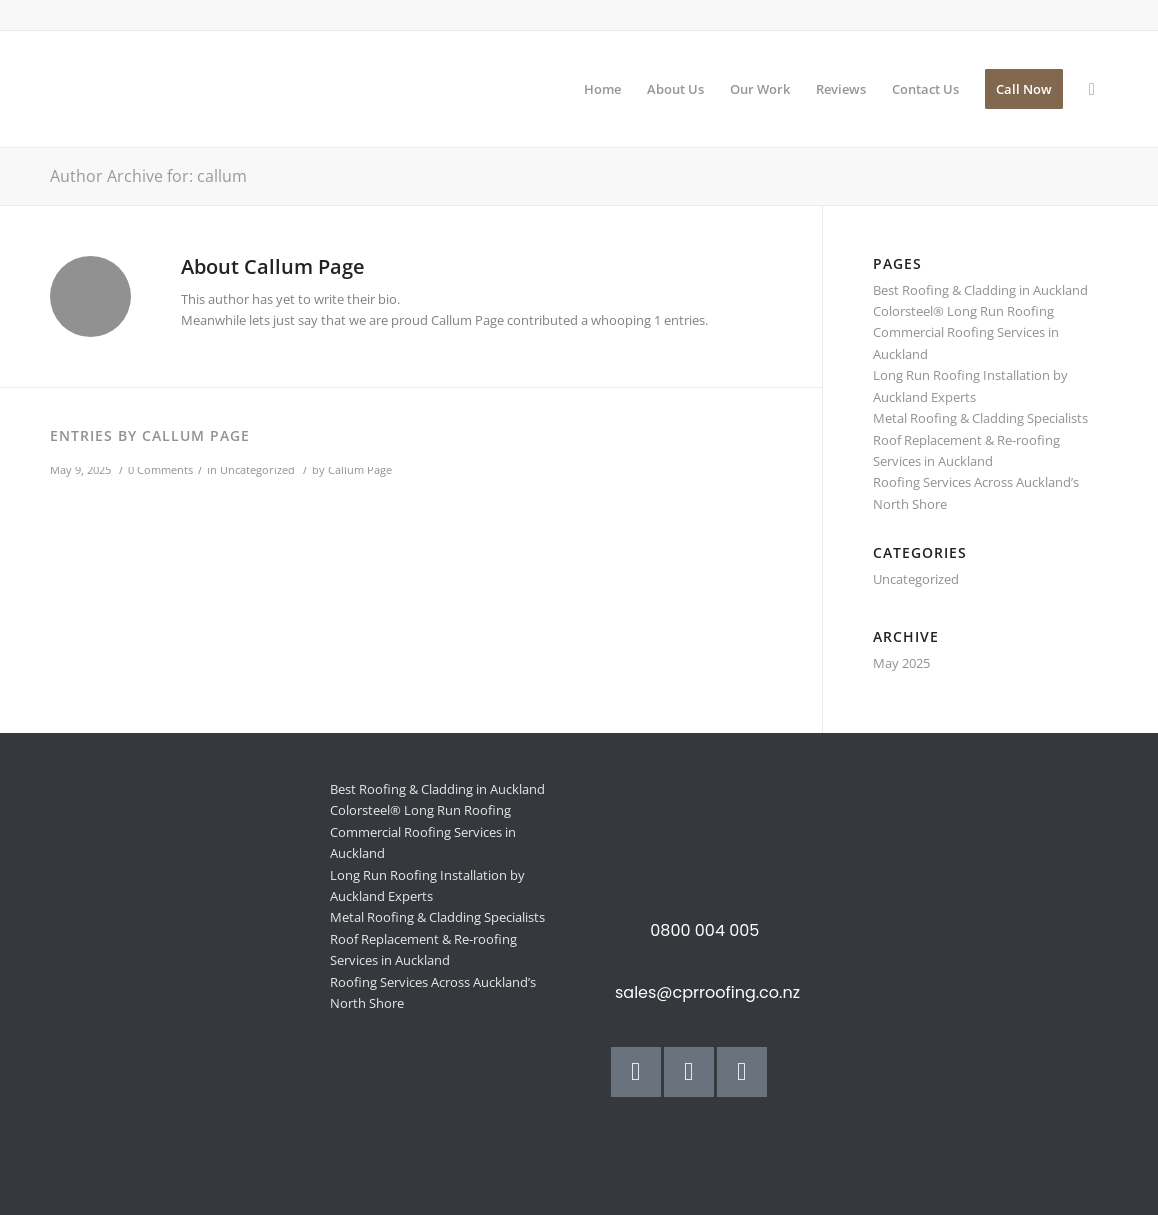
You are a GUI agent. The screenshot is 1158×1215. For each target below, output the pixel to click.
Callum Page (360, 470)
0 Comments (160, 470)
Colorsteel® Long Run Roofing (963, 311)
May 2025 (901, 663)
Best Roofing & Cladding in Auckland (980, 290)
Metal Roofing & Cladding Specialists (980, 418)
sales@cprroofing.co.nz (707, 992)
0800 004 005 (704, 930)
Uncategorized (257, 470)
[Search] (1092, 89)
